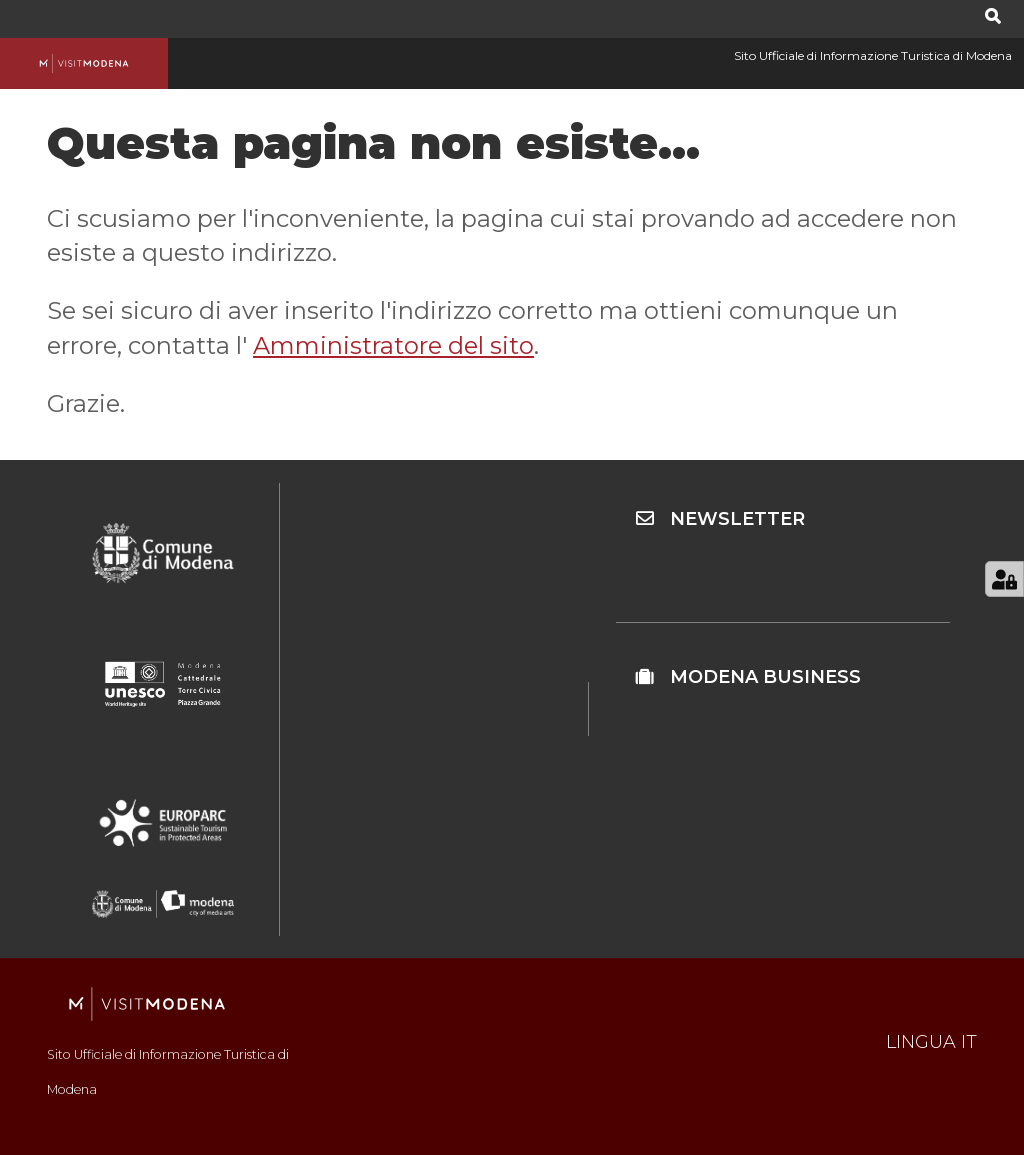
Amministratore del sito (393, 345)
